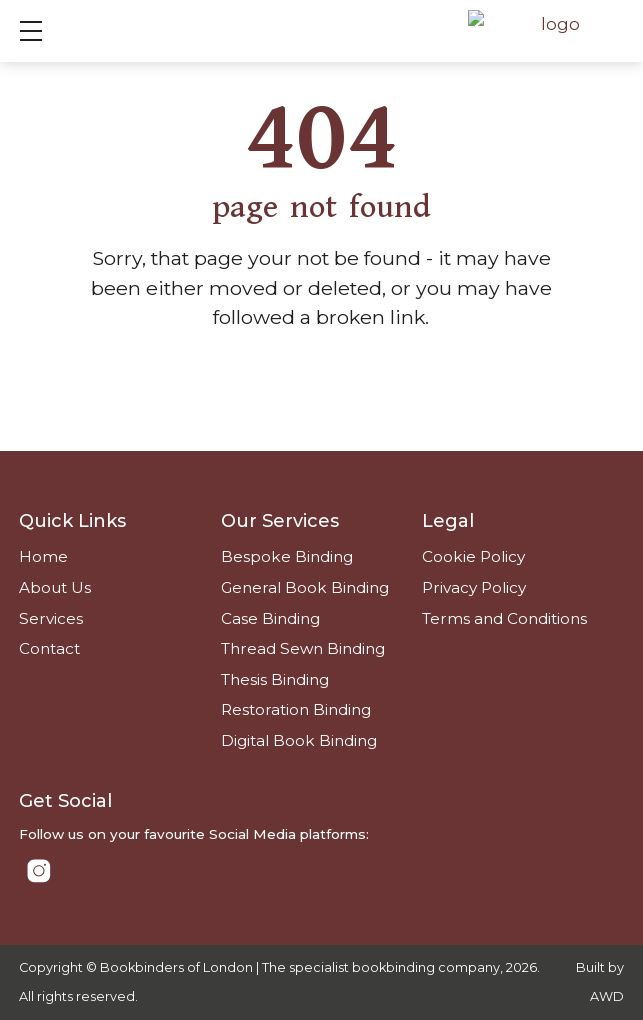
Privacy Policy (474, 587)
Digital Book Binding (299, 740)
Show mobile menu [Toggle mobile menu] (41, 30)
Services (51, 618)
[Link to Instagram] (38, 871)
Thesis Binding (275, 679)
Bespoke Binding (287, 556)
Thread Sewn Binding (303, 648)
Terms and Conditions (504, 618)
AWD (607, 996)
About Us (55, 587)
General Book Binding (305, 587)
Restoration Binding (296, 709)
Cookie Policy (473, 556)
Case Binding (270, 618)
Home (43, 556)
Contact (49, 648)
